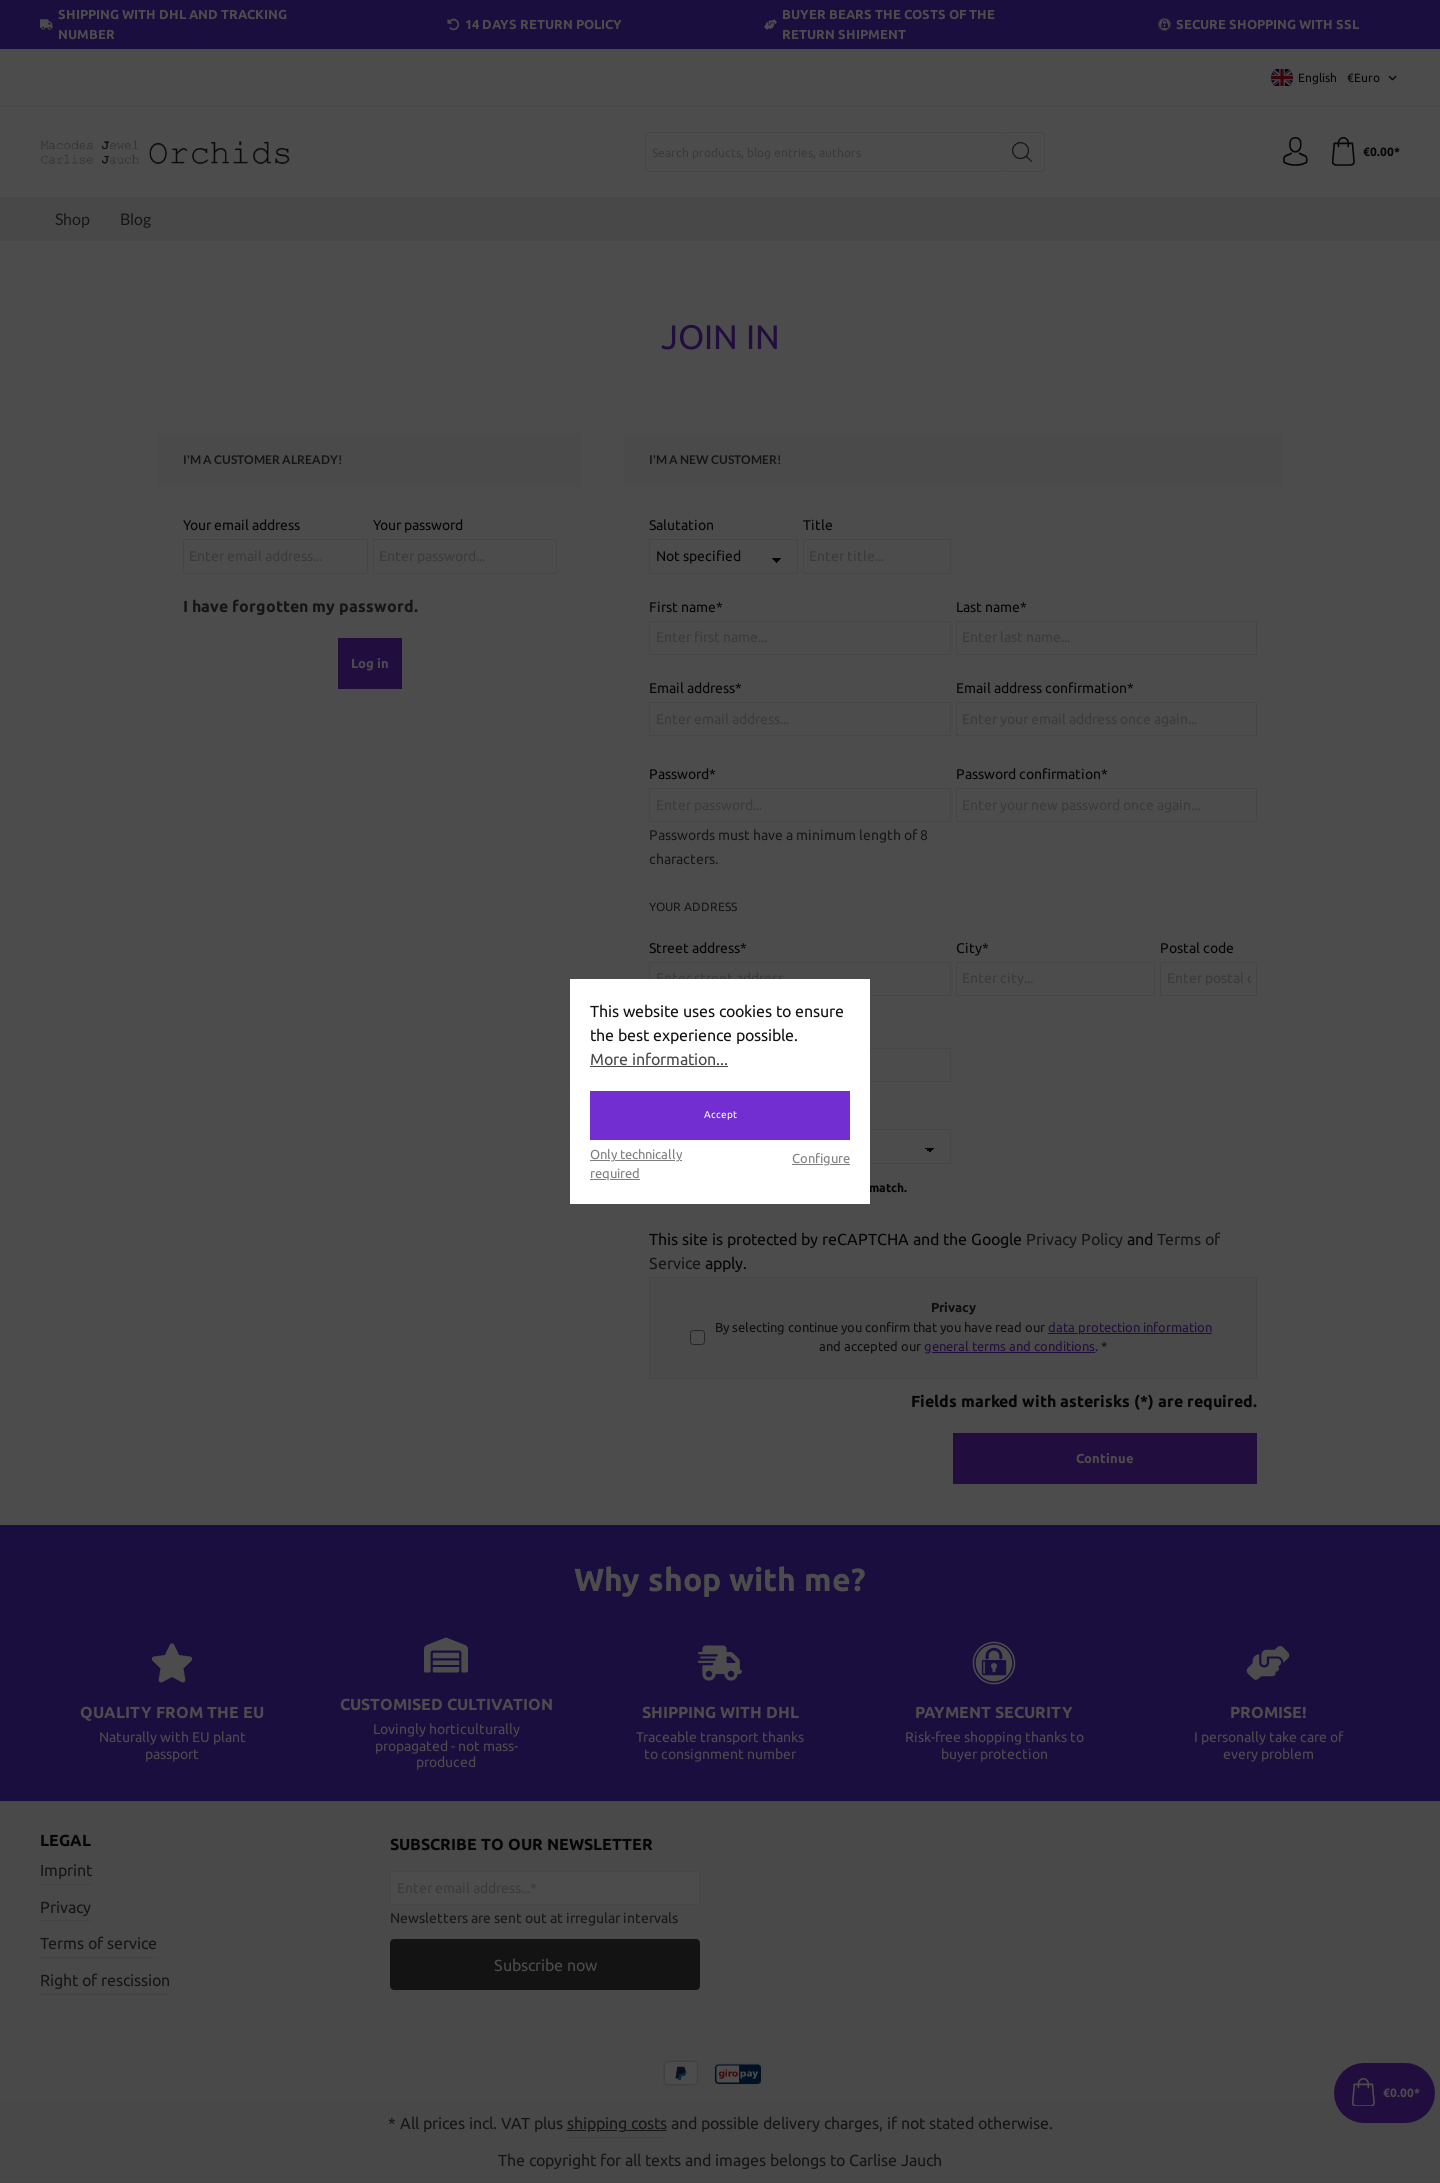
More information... (659, 1059)
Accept (720, 1114)
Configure (821, 1158)
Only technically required (636, 1163)
